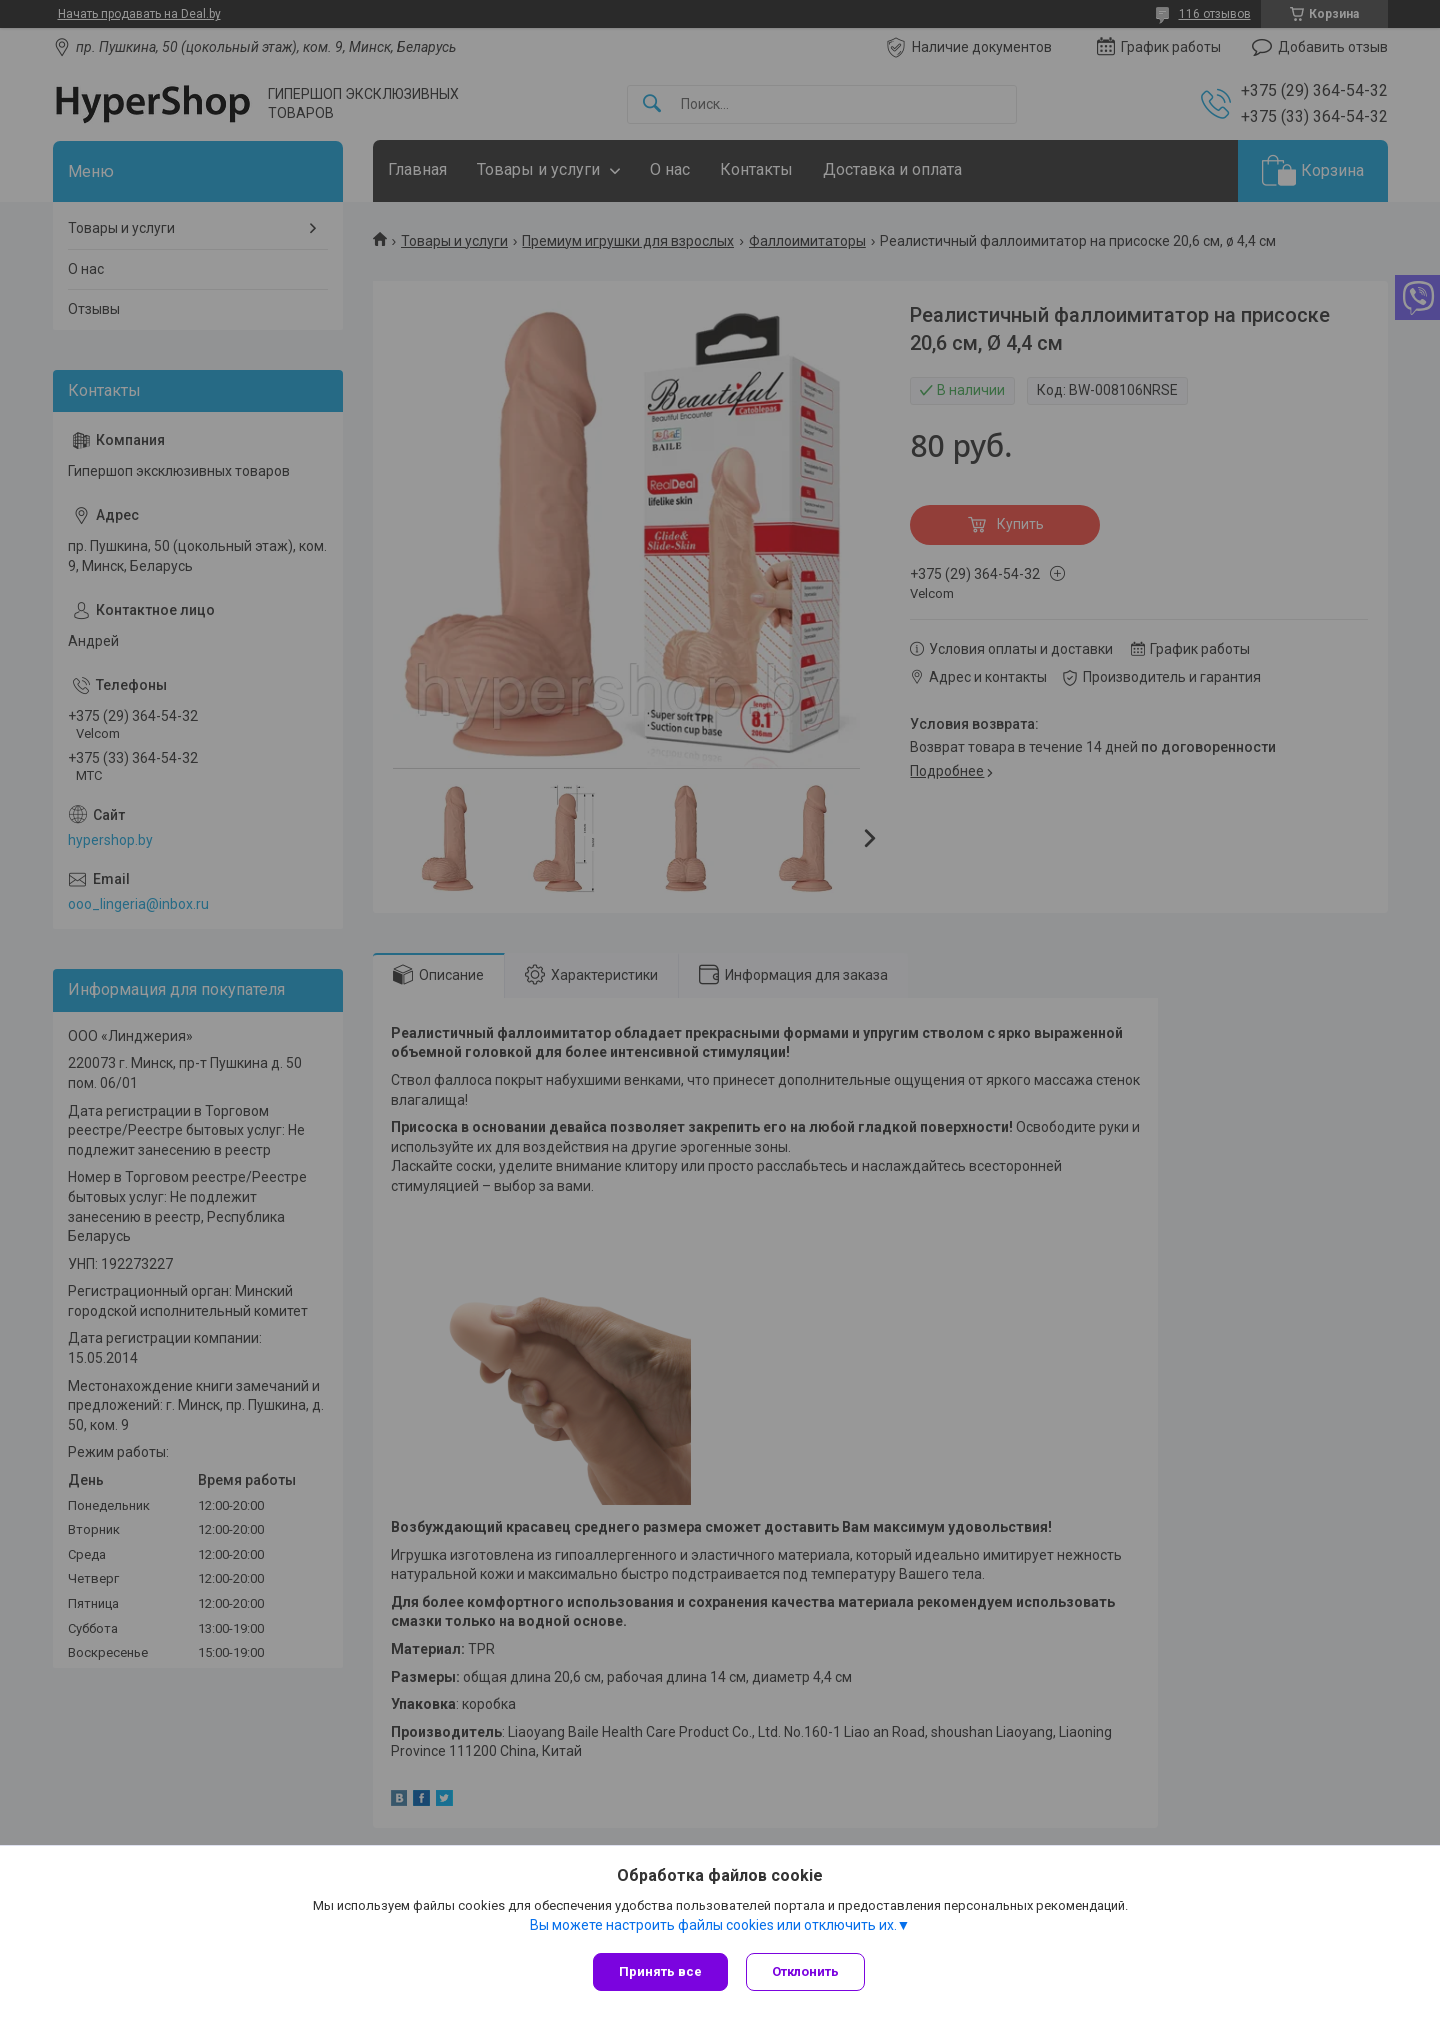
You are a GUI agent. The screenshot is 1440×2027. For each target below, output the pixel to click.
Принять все (660, 1971)
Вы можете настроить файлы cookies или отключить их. (713, 1926)
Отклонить (807, 1971)
